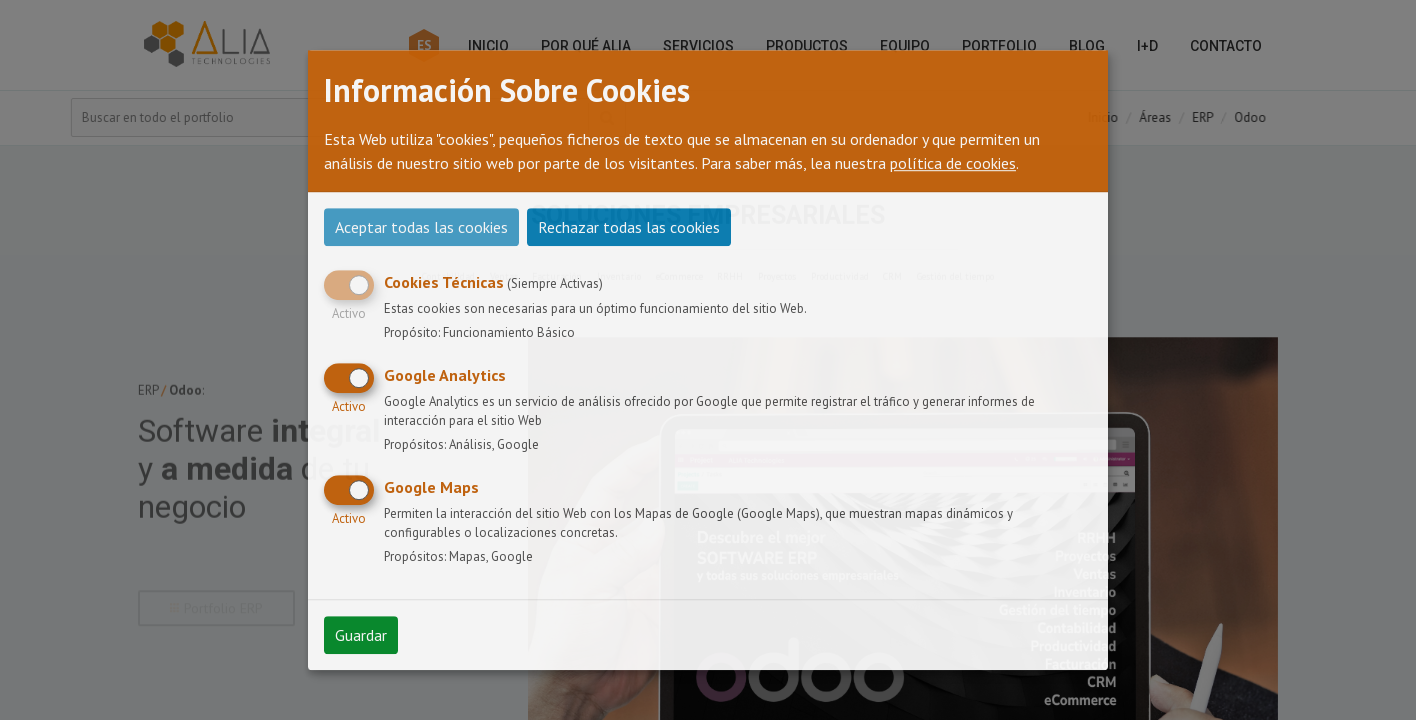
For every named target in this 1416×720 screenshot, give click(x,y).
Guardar (361, 635)
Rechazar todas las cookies (629, 227)
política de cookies (953, 163)
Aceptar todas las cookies (421, 227)
